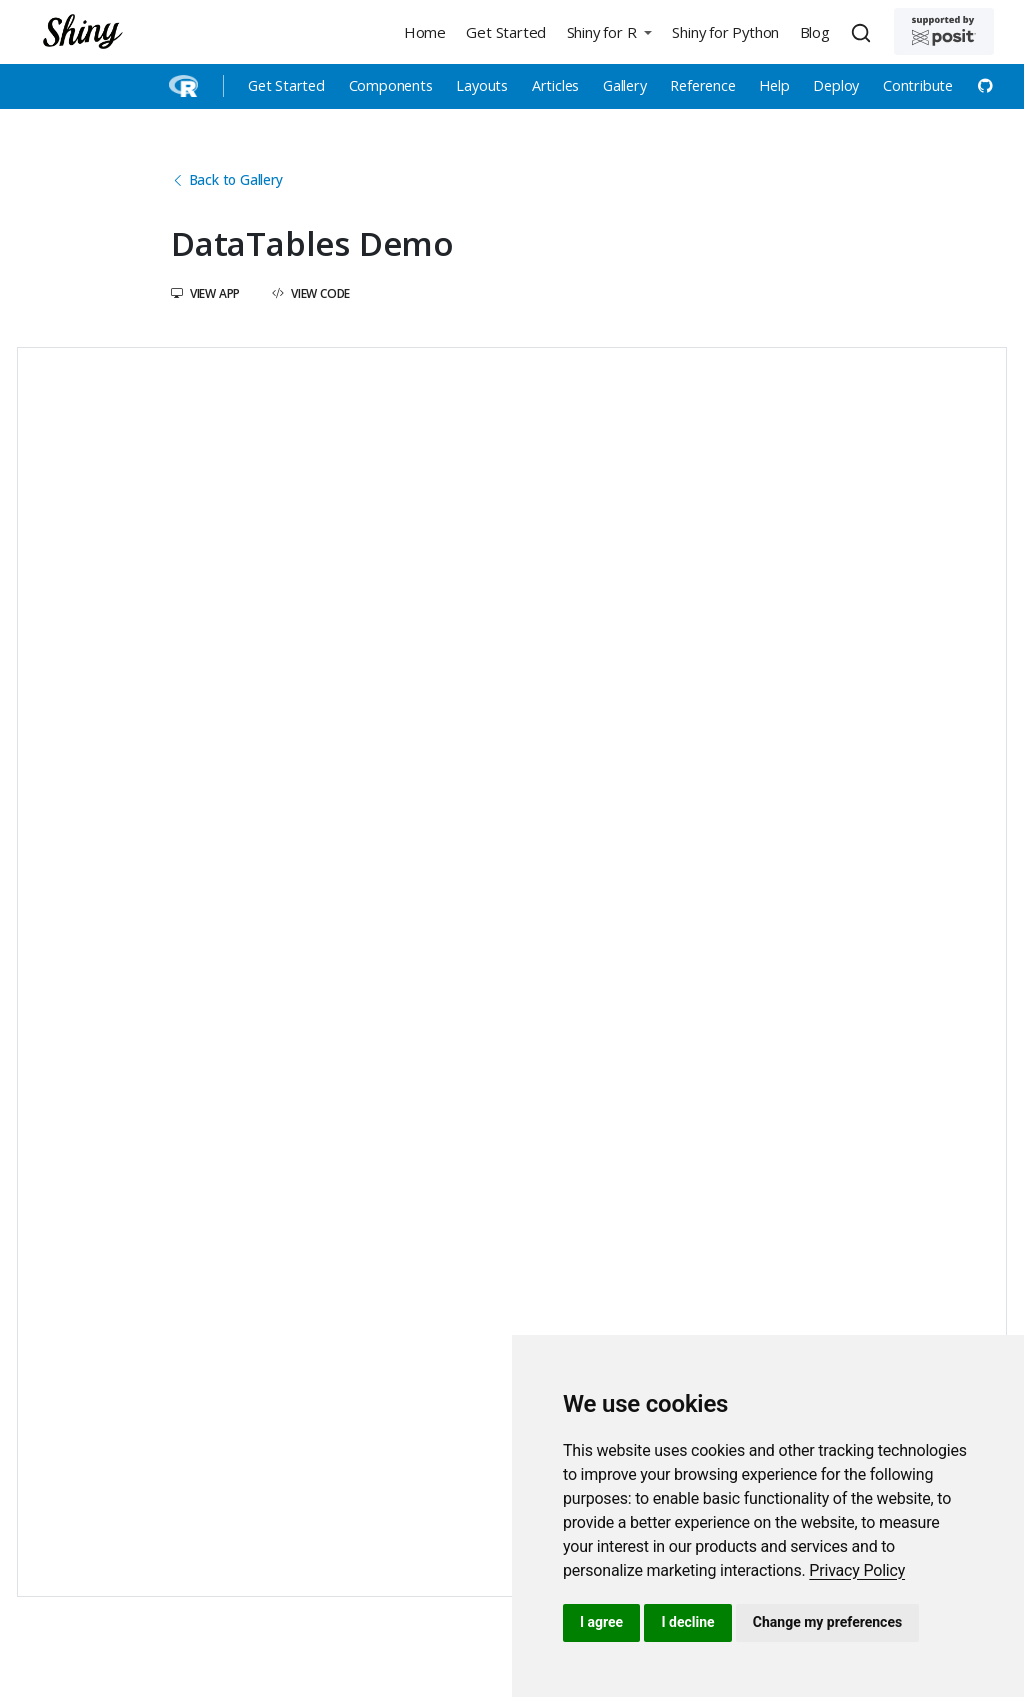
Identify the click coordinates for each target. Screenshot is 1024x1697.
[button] (609, 31)
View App (205, 293)
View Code (311, 293)
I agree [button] (601, 1622)
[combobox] (864, 32)
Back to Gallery (227, 179)
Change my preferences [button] (827, 1622)
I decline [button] (687, 1622)
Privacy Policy (857, 1570)
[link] (857, 1570)
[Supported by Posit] (944, 31)
